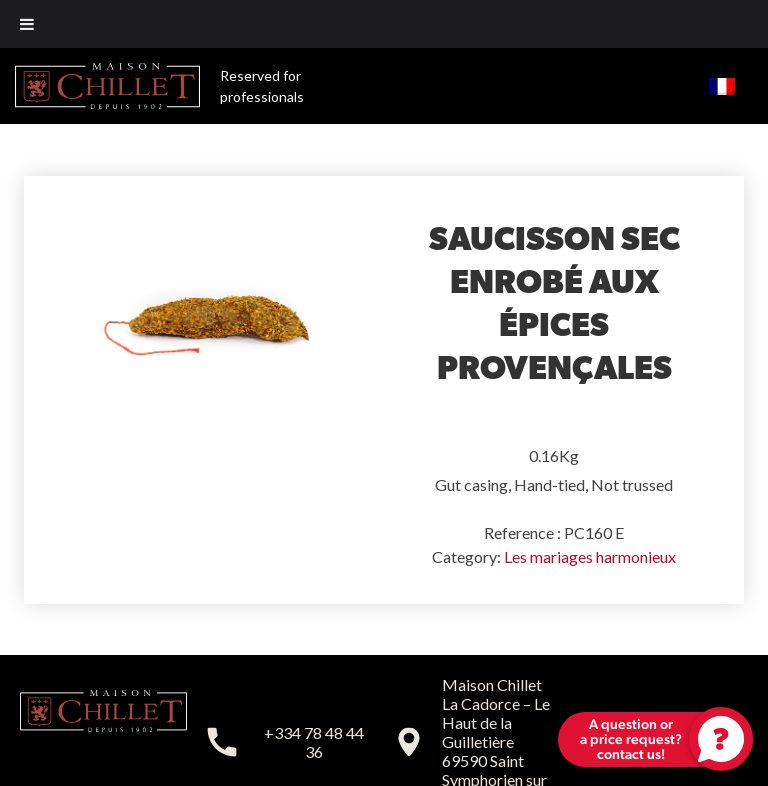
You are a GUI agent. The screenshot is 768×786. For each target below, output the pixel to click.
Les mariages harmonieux (590, 556)
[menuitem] (722, 86)
